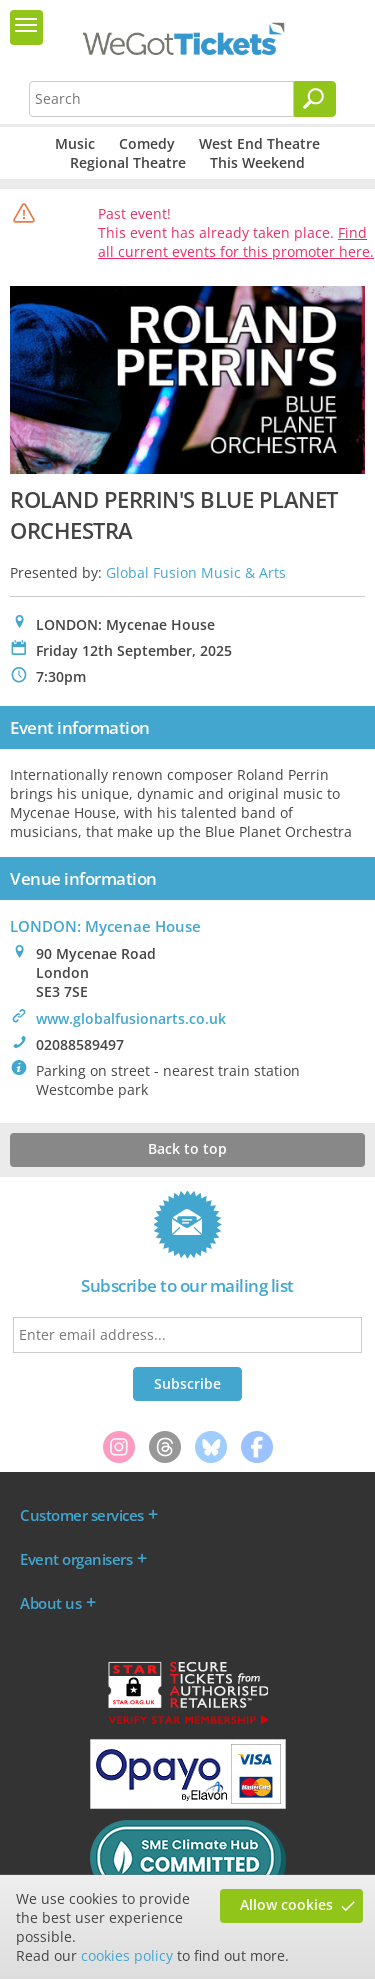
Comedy (147, 143)
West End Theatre (259, 143)
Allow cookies (286, 1904)
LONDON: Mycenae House (105, 926)
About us (50, 1603)
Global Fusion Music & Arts (196, 572)
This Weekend (257, 162)
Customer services (82, 1515)
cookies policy (127, 1955)
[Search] (315, 99)
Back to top (187, 1148)
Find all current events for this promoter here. (236, 242)
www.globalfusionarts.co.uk (131, 1018)
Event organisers (76, 1559)
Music (75, 143)
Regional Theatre (128, 162)
